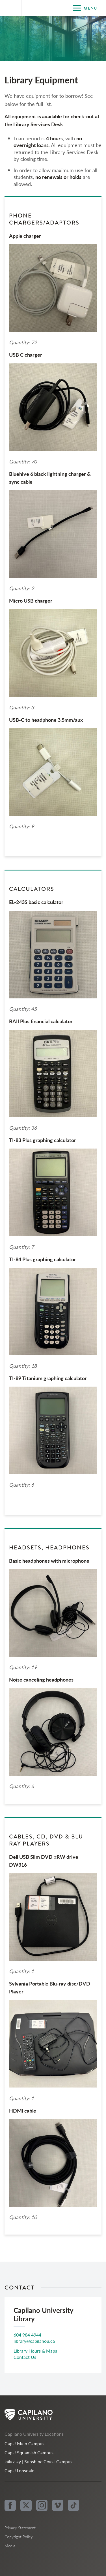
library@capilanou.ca (34, 2341)
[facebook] (10, 2505)
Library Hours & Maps (35, 2351)
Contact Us (25, 2357)
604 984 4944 (27, 2334)
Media (10, 2545)
